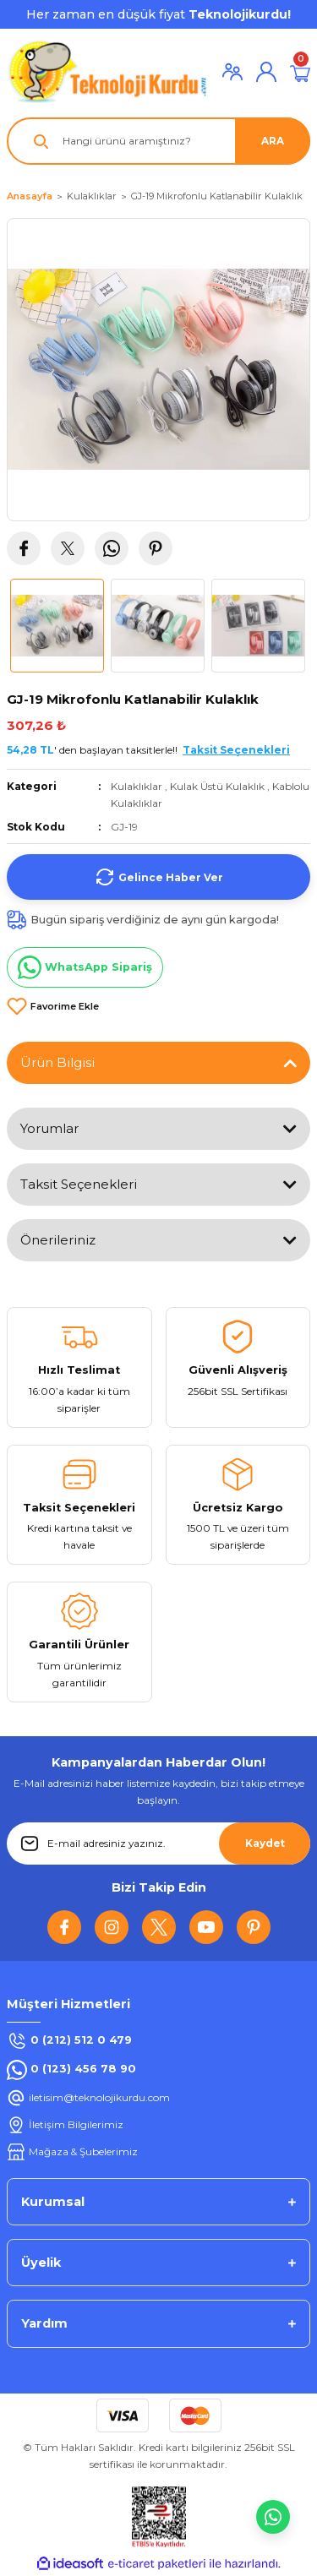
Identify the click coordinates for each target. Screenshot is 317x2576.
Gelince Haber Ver (159, 877)
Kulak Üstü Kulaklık (217, 786)
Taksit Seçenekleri (78, 1184)
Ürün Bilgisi (57, 1062)
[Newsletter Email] (158, 1843)
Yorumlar (49, 1128)
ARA (272, 140)
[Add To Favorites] (53, 1006)
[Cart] (300, 72)
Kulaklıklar (136, 786)
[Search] (158, 141)
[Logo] (108, 71)
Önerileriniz (58, 1240)
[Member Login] (232, 72)
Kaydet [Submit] (265, 1843)
